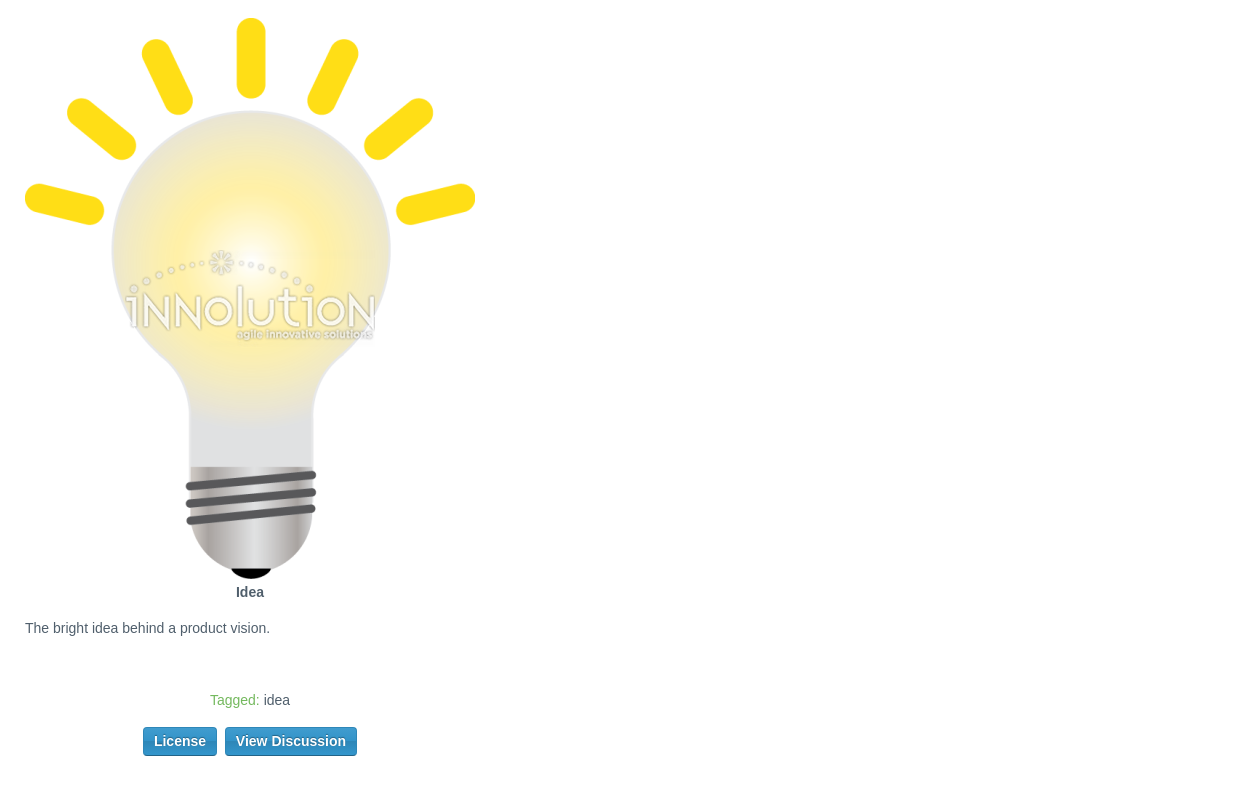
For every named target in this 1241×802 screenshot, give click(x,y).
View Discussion (291, 741)
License (180, 741)
